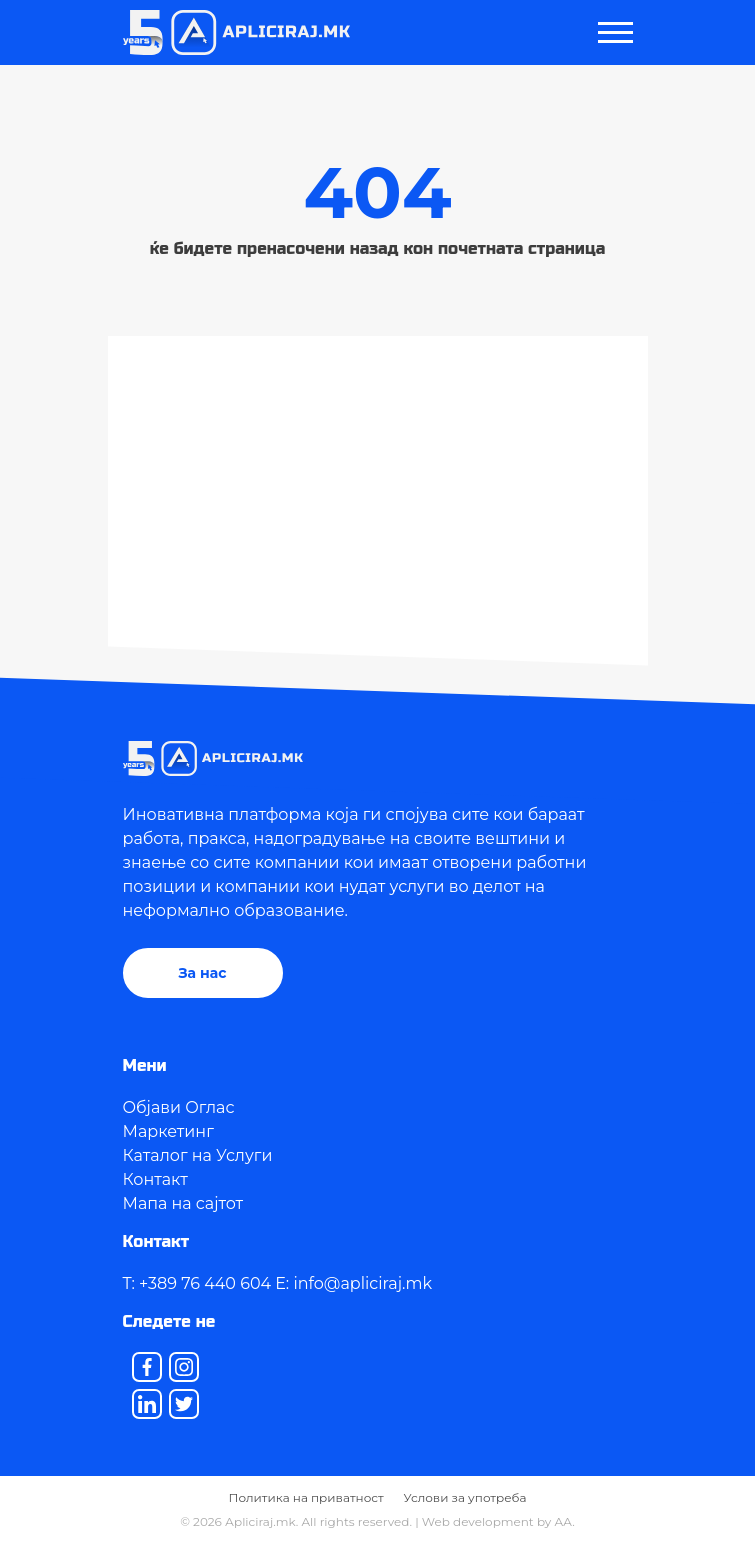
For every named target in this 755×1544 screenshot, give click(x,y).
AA (564, 1521)
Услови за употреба (465, 1497)
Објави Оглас (179, 1107)
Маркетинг (168, 1131)
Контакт (155, 1179)
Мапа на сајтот (183, 1203)
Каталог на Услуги (198, 1155)
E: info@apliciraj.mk (353, 1283)
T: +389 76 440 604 (197, 1283)
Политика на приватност (306, 1497)
